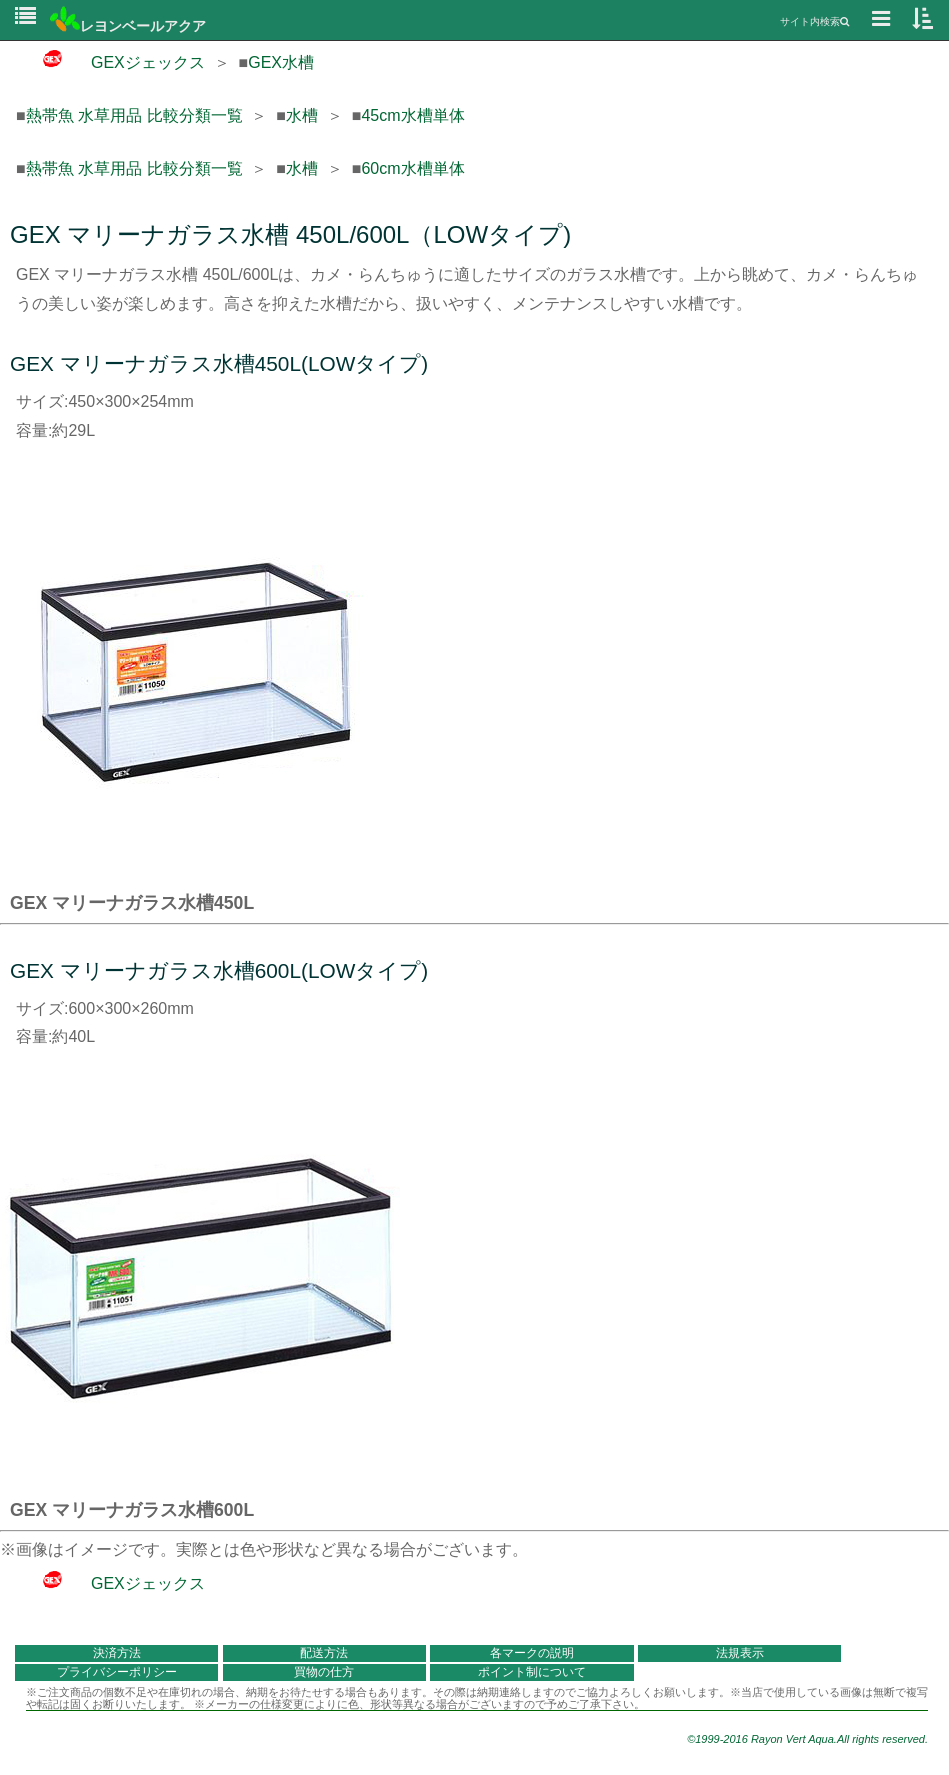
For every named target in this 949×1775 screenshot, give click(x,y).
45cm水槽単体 (412, 115)
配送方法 (324, 1653)
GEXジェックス (110, 62)
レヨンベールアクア (128, 26)
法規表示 (740, 1653)
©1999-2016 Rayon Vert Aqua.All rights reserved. (807, 1739)
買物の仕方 (324, 1672)
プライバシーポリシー (117, 1672)
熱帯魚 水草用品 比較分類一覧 (134, 115)
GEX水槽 (281, 62)
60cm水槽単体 (412, 168)
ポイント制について (532, 1672)
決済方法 (117, 1653)
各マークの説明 (532, 1653)
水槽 (302, 115)
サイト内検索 (814, 21)
